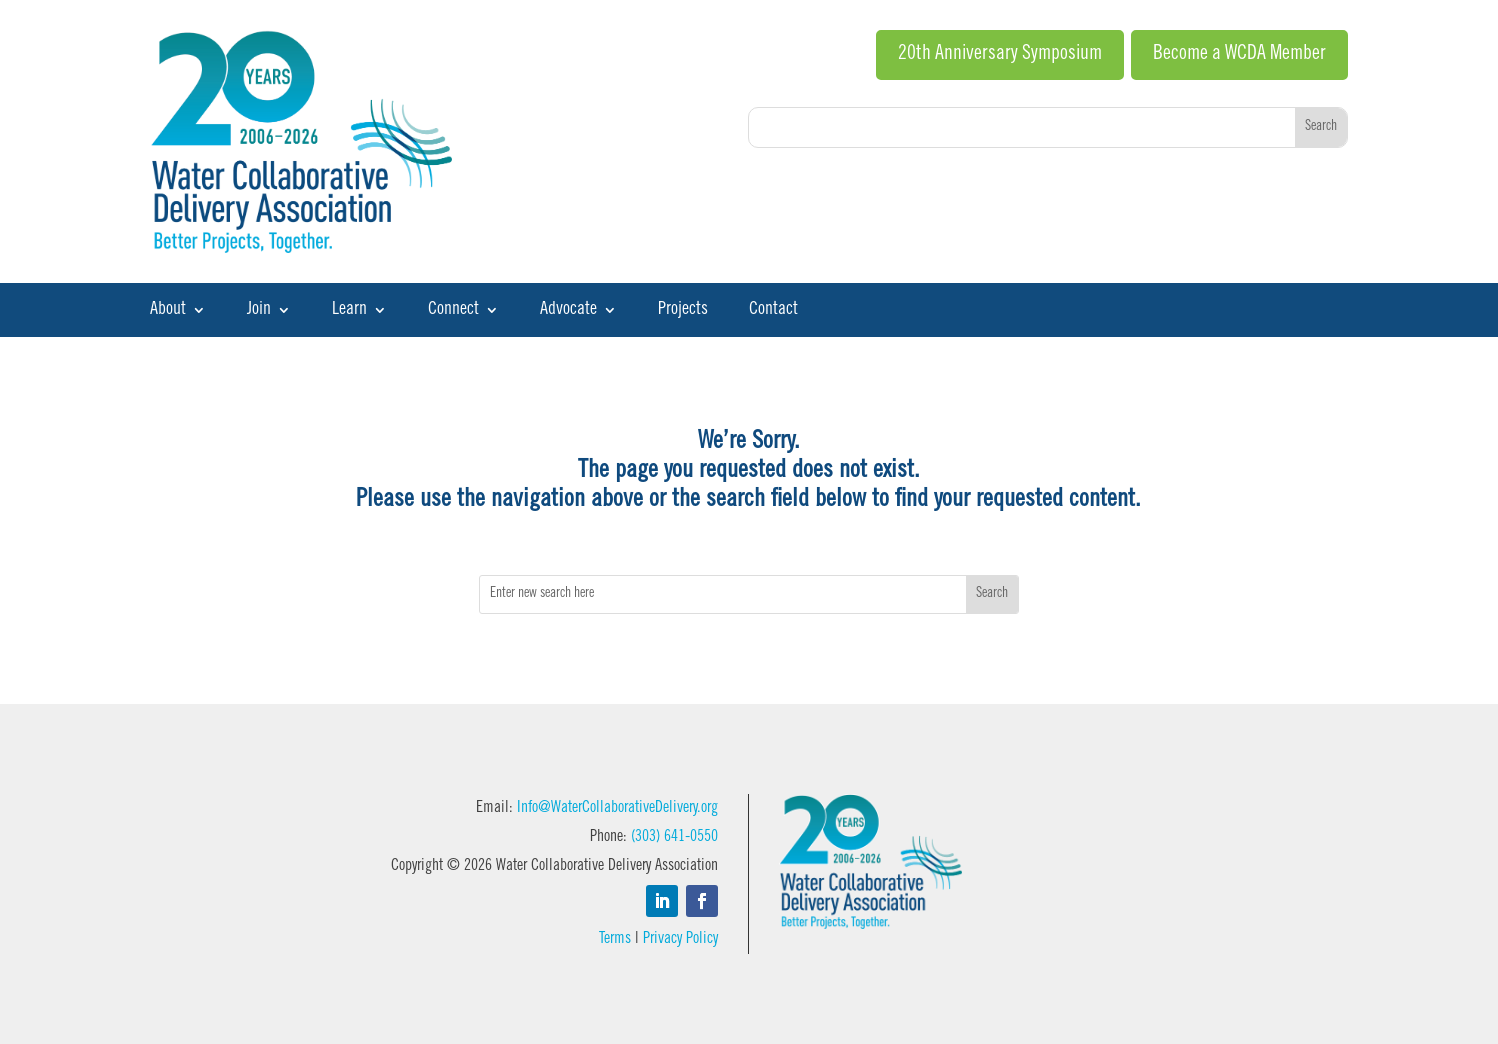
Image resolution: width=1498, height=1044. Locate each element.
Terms (615, 939)
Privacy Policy (680, 939)
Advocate (568, 311)
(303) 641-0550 (674, 837)
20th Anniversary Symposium (1000, 55)
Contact (773, 311)
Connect (453, 311)
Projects (683, 311)
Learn (349, 311)
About (168, 311)
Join (259, 311)
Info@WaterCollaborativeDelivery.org (617, 808)
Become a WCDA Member (1239, 55)
